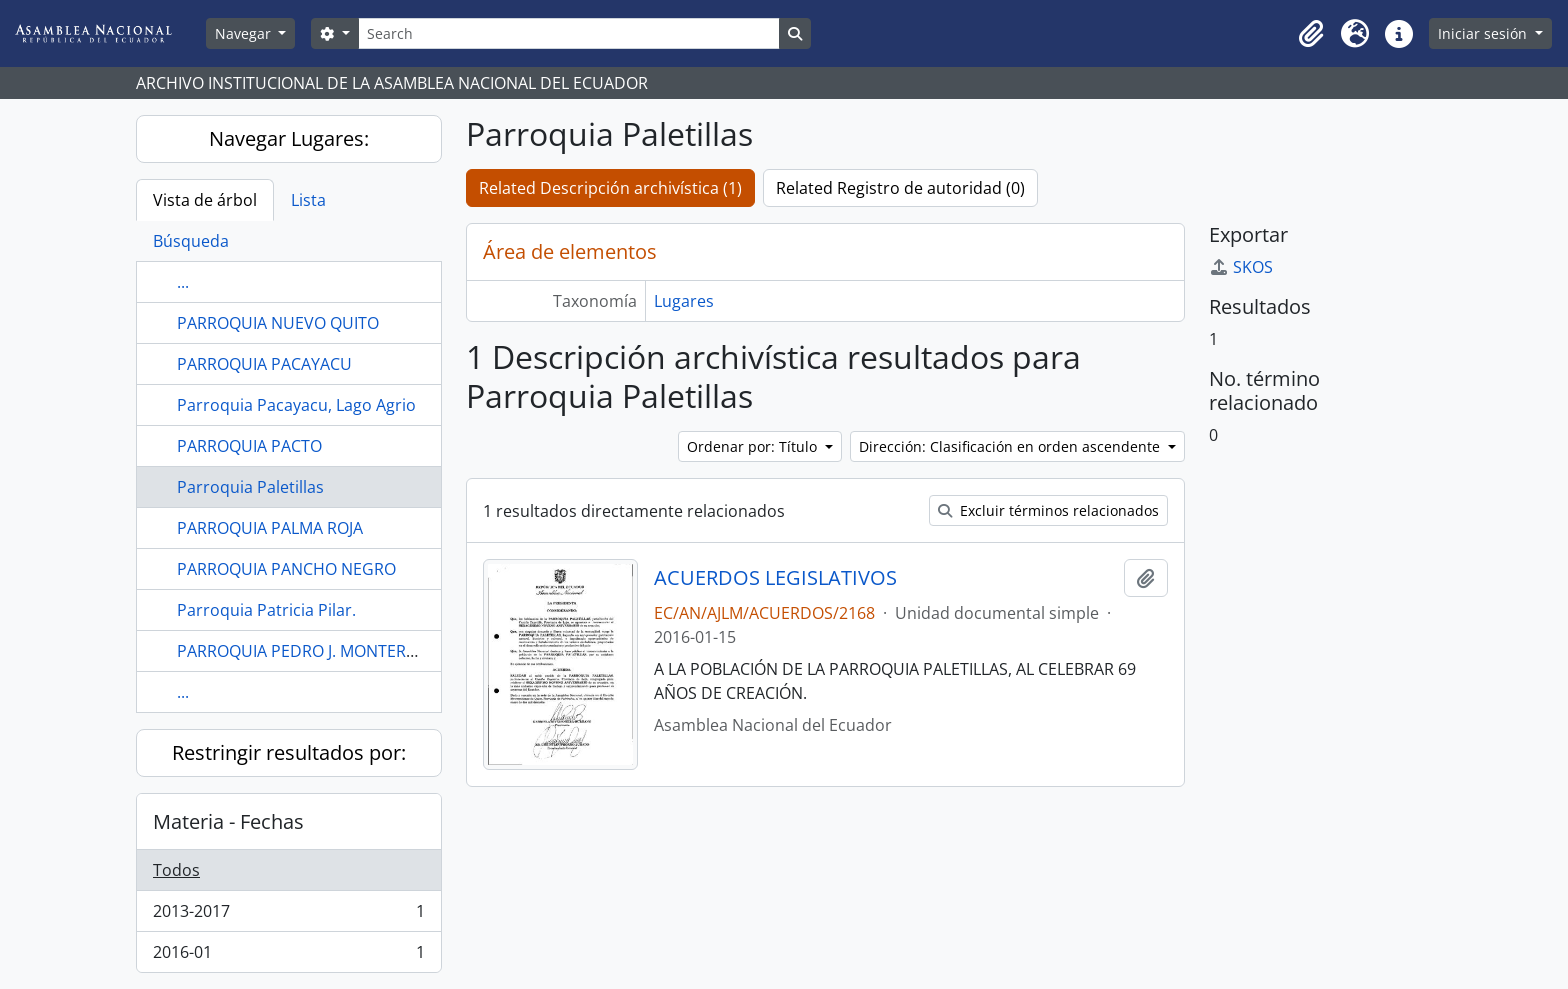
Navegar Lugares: (289, 138)
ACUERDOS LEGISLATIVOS (775, 578)
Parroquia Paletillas (250, 487)
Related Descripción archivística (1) (610, 188)
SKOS (1241, 267)
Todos (176, 870)
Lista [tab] (308, 200)
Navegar (245, 33)
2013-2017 (288, 915)
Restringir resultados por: (289, 752)
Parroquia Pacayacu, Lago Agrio (296, 405)
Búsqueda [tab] (191, 241)
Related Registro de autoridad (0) (900, 188)
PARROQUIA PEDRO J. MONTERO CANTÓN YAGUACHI (373, 651)
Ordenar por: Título (754, 446)
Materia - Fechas (228, 821)
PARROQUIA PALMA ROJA (270, 528)
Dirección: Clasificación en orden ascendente (1011, 446)
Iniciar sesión (1484, 33)
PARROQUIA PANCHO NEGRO (286, 569)
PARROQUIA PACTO (249, 446)
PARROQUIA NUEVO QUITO (278, 323)
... (183, 282)
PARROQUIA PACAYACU (264, 364)
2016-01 (288, 956)
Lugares (684, 301)
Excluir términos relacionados (1048, 510)
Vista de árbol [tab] (205, 200)
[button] (1311, 34)
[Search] (569, 33)
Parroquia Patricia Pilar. (266, 610)
